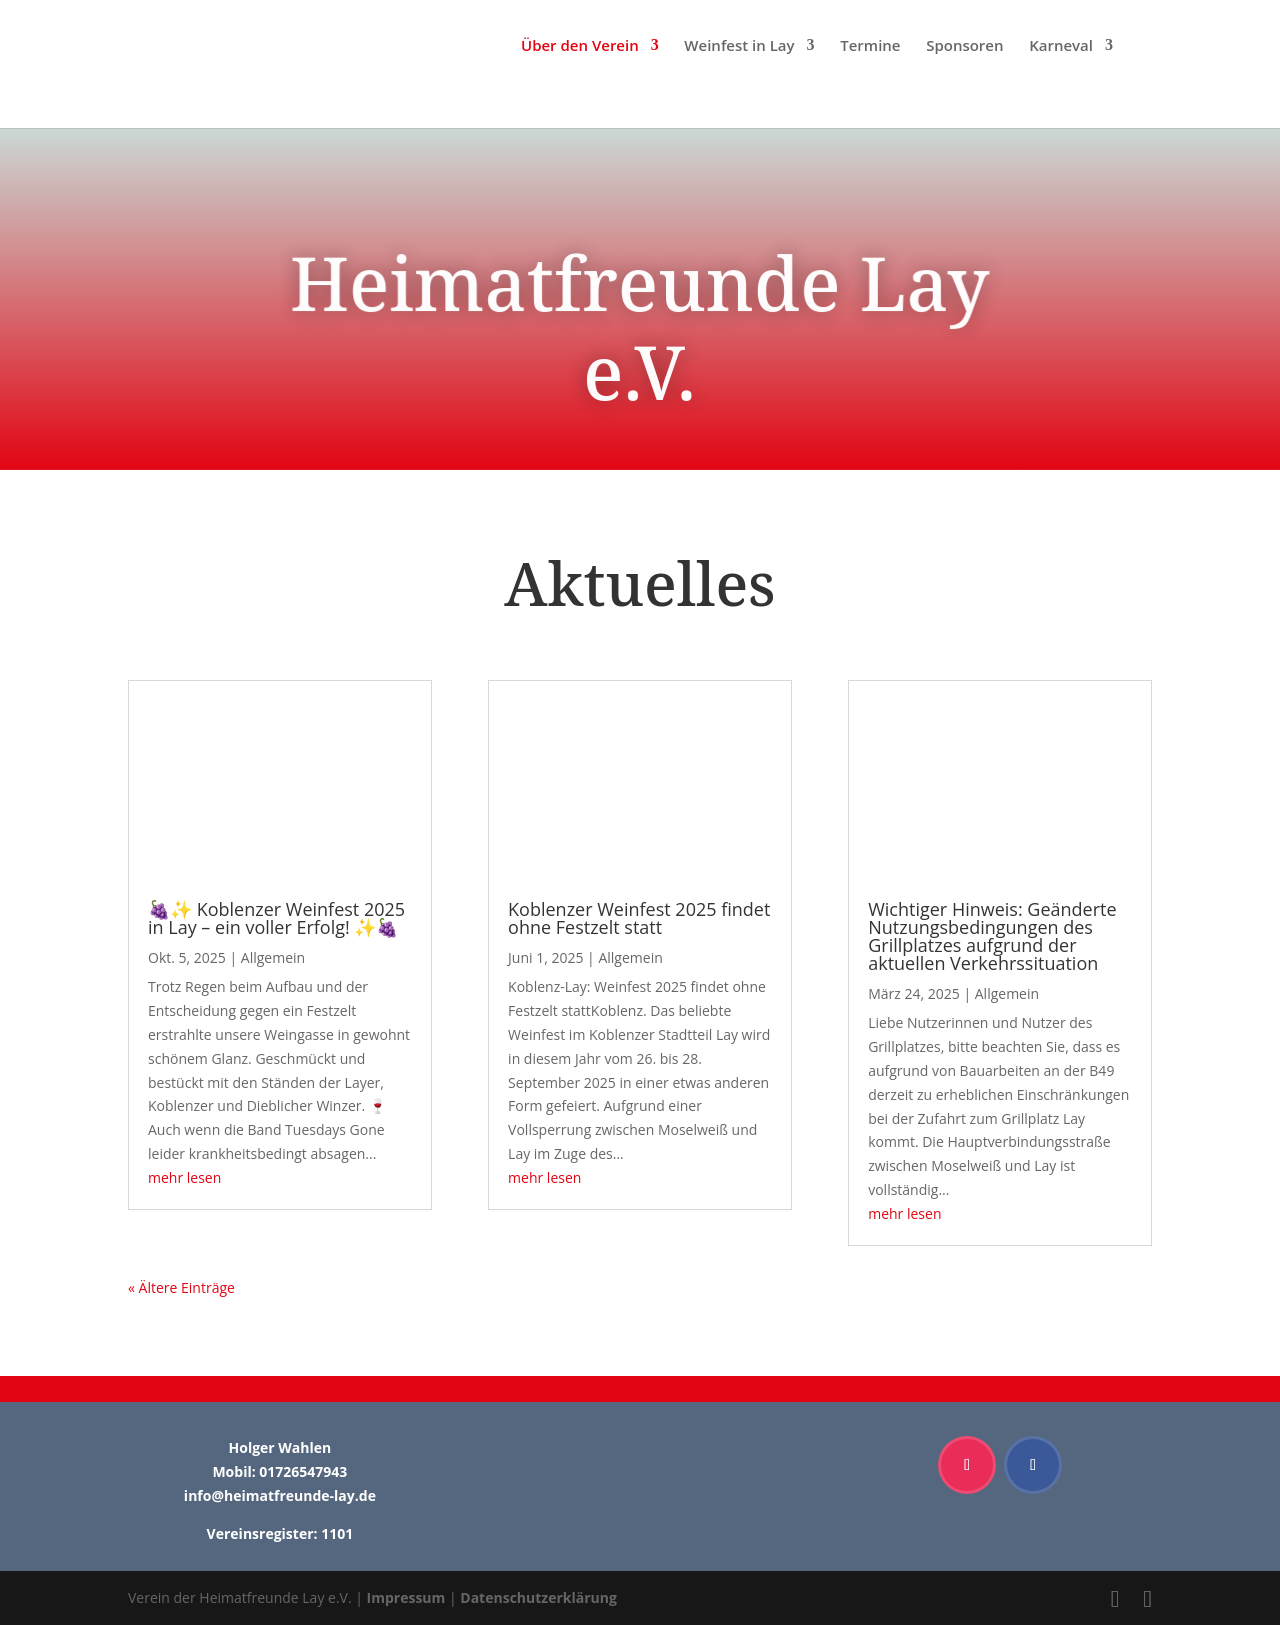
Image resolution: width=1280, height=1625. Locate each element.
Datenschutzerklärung (538, 1597)
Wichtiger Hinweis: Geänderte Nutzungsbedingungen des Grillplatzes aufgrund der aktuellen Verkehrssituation (992, 936)
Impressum (406, 1597)
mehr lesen (184, 1177)
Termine (870, 46)
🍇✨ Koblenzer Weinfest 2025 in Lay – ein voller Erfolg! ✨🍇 (276, 918)
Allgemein (273, 957)
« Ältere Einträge (181, 1287)
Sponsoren (964, 46)
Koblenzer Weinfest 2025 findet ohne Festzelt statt (639, 918)
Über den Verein (580, 46)
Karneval (1061, 46)
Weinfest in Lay (739, 46)
